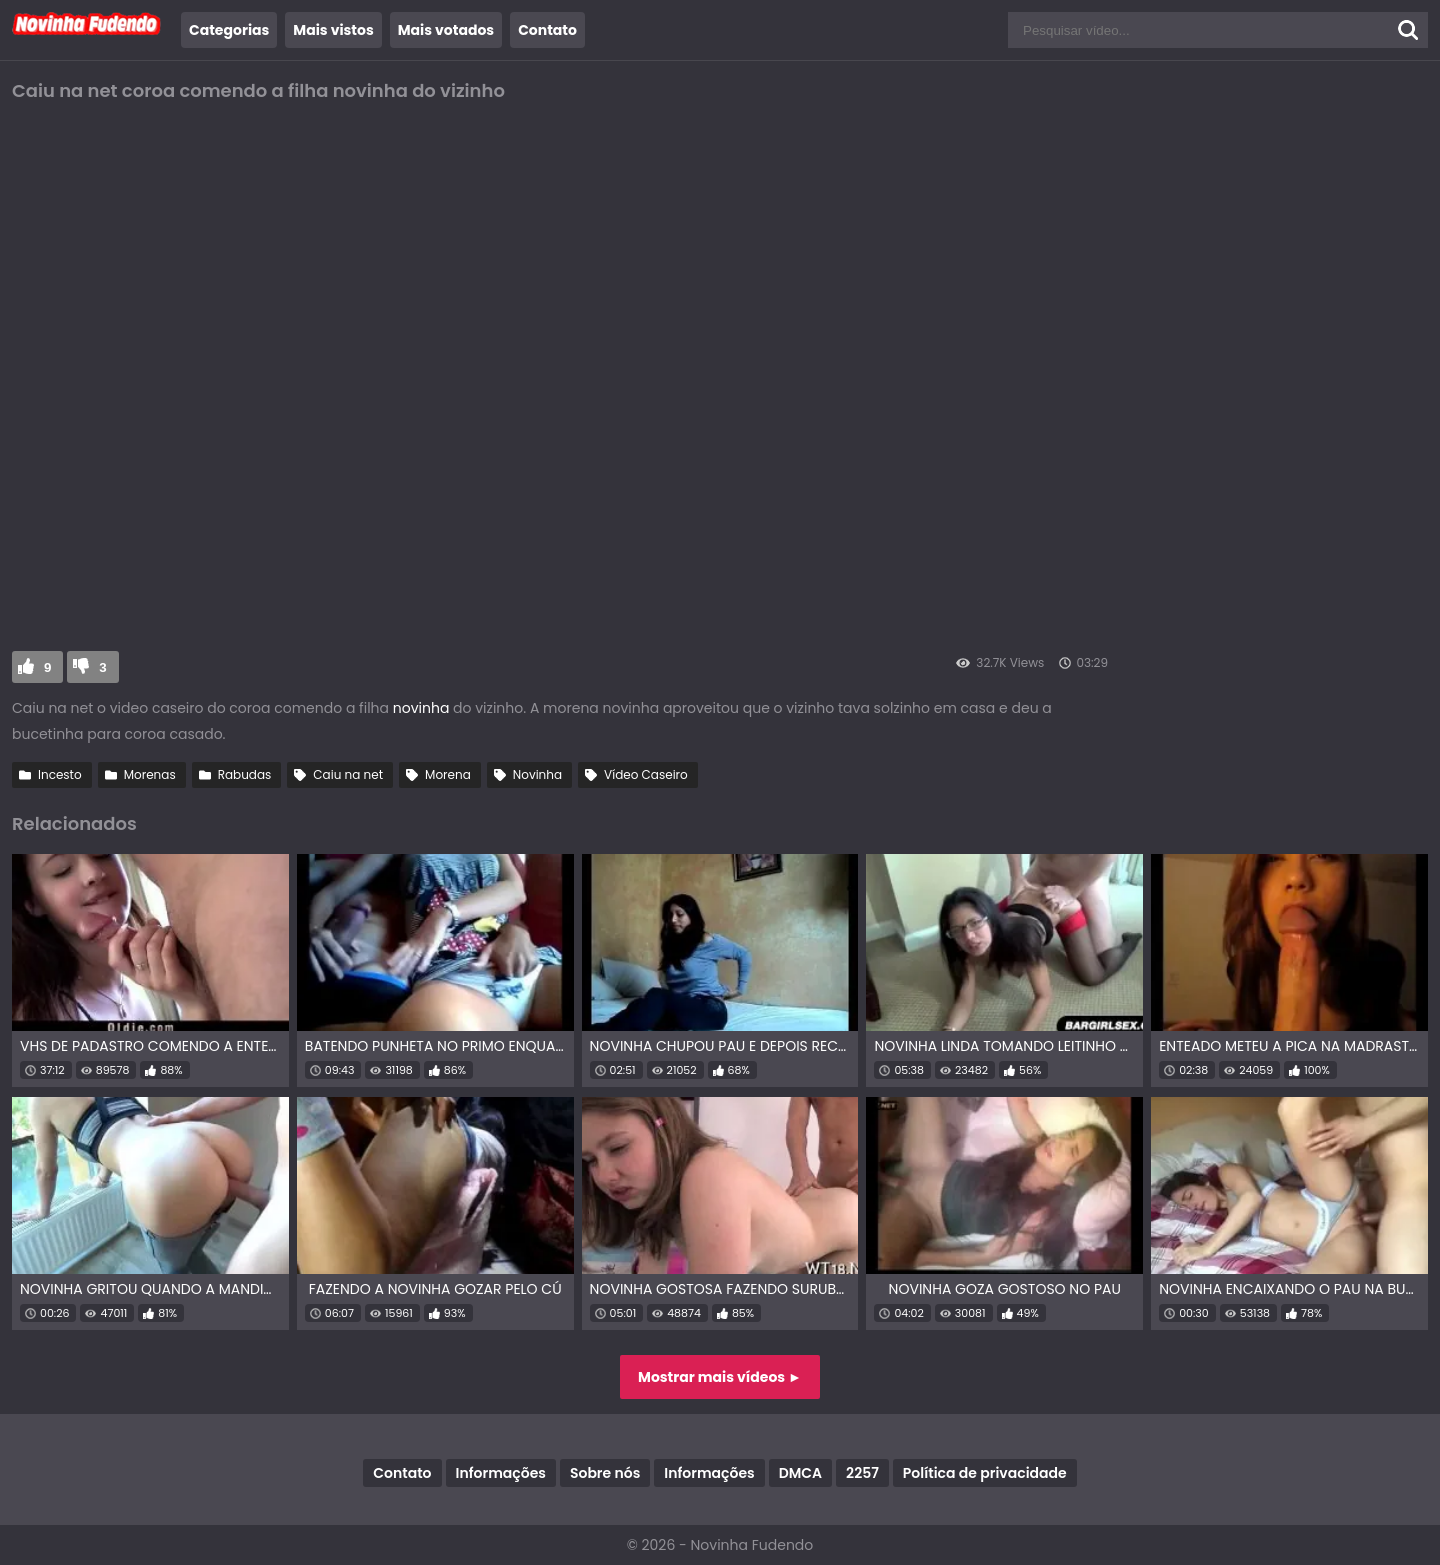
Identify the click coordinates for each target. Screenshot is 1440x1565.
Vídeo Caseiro (646, 774)
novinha (423, 708)
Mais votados (446, 30)
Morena (448, 774)
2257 (862, 1473)
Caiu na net (348, 774)
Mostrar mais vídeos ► (720, 1377)
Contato (547, 30)
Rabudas (245, 774)
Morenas (150, 774)
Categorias (229, 30)
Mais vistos (333, 30)
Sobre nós (605, 1473)
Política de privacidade (985, 1473)
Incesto (60, 774)
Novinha (537, 774)
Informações (501, 1473)
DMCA (800, 1473)
